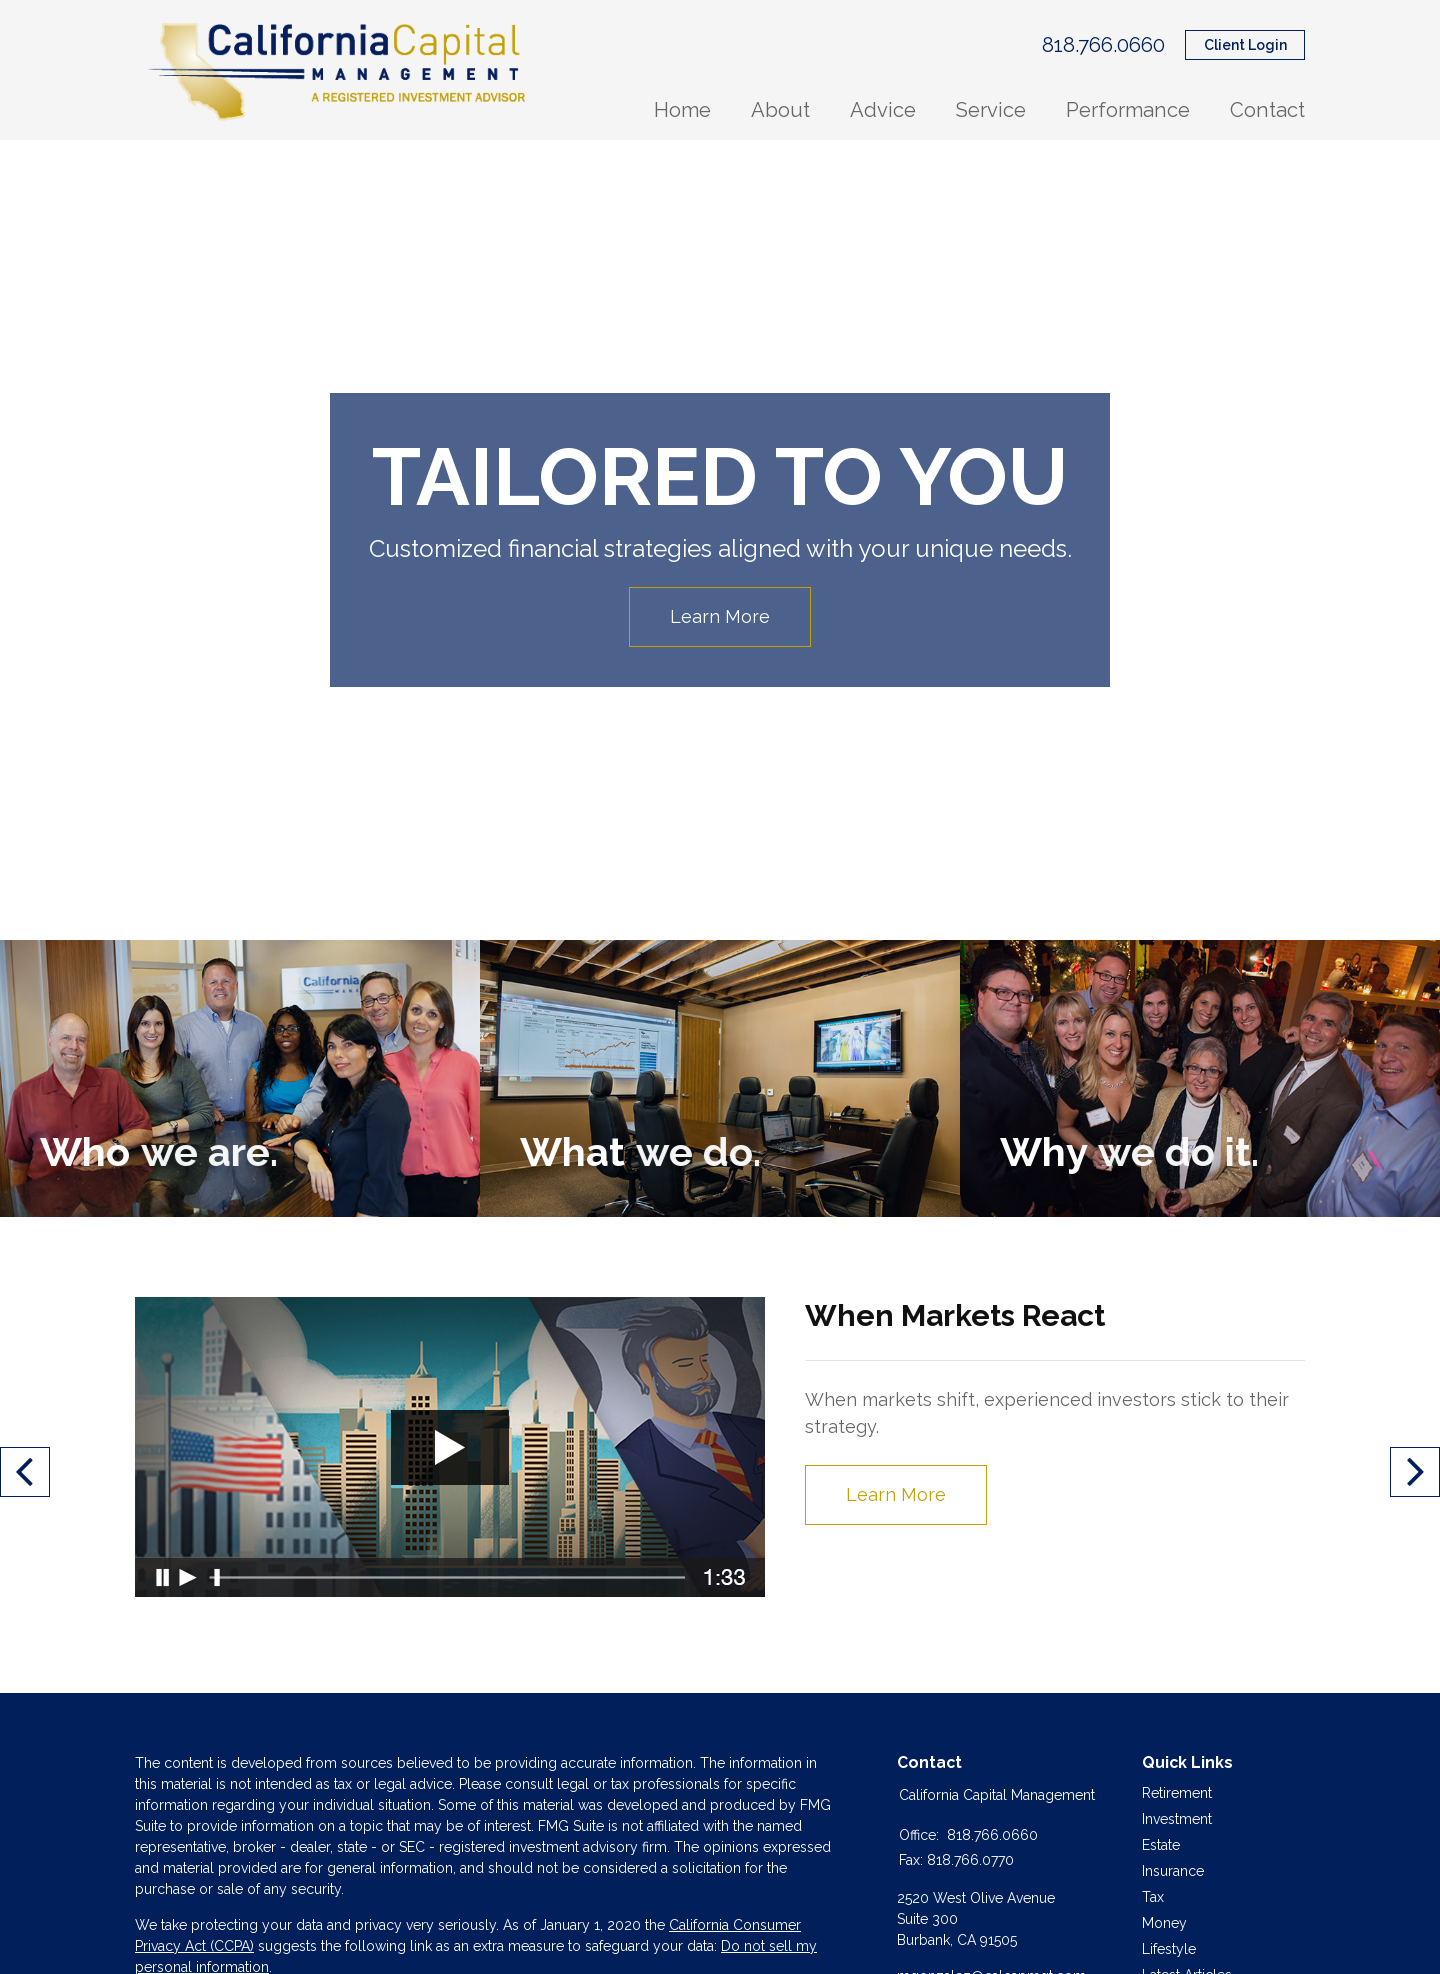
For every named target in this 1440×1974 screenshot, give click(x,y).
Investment (1177, 1819)
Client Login (1245, 45)
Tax (1153, 1897)
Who (158, 1151)
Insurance (1173, 1871)
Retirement (1177, 1793)
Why (1129, 1151)
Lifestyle (1169, 1949)
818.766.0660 (1103, 45)
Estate (1161, 1845)
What (640, 1151)
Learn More (720, 616)
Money (1164, 1923)
